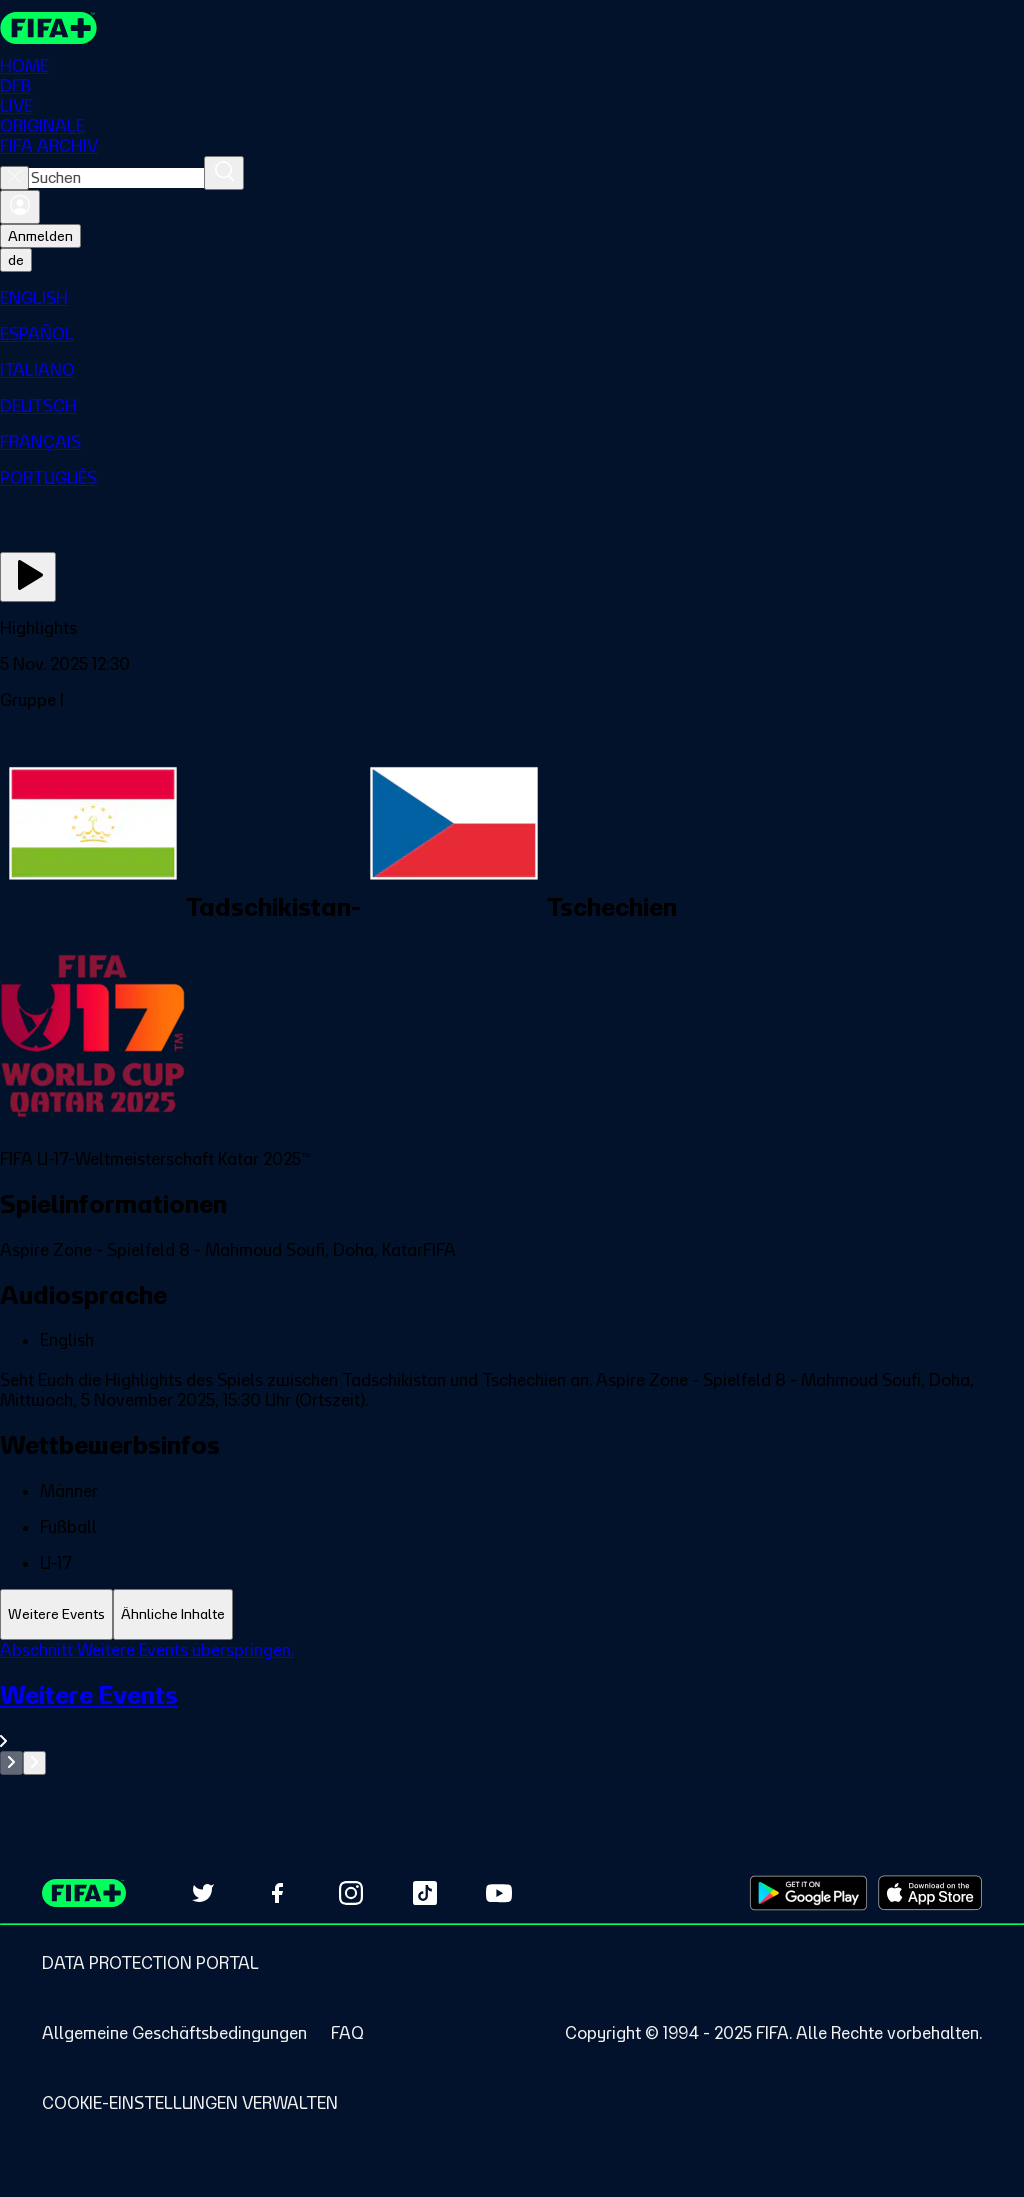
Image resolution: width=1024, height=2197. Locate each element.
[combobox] (116, 178)
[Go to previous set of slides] (11, 1763)
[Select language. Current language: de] (16, 260)
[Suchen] (224, 173)
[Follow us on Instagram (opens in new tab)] (351, 1893)
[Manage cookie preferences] (190, 2103)
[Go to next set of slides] (34, 1763)
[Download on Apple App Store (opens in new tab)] (930, 1893)
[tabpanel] (512, 1707)
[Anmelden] (20, 207)
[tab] (56, 1614)
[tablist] (512, 1614)
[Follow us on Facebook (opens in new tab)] (277, 1893)
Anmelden (40, 236)
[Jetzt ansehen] (28, 577)
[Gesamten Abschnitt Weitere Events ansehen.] (512, 1715)
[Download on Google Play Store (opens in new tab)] (808, 1893)
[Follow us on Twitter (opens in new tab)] (203, 1893)
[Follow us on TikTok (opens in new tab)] (425, 1893)
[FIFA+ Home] (48, 28)
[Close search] (14, 178)
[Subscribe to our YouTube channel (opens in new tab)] (499, 1893)
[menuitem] (512, 298)
